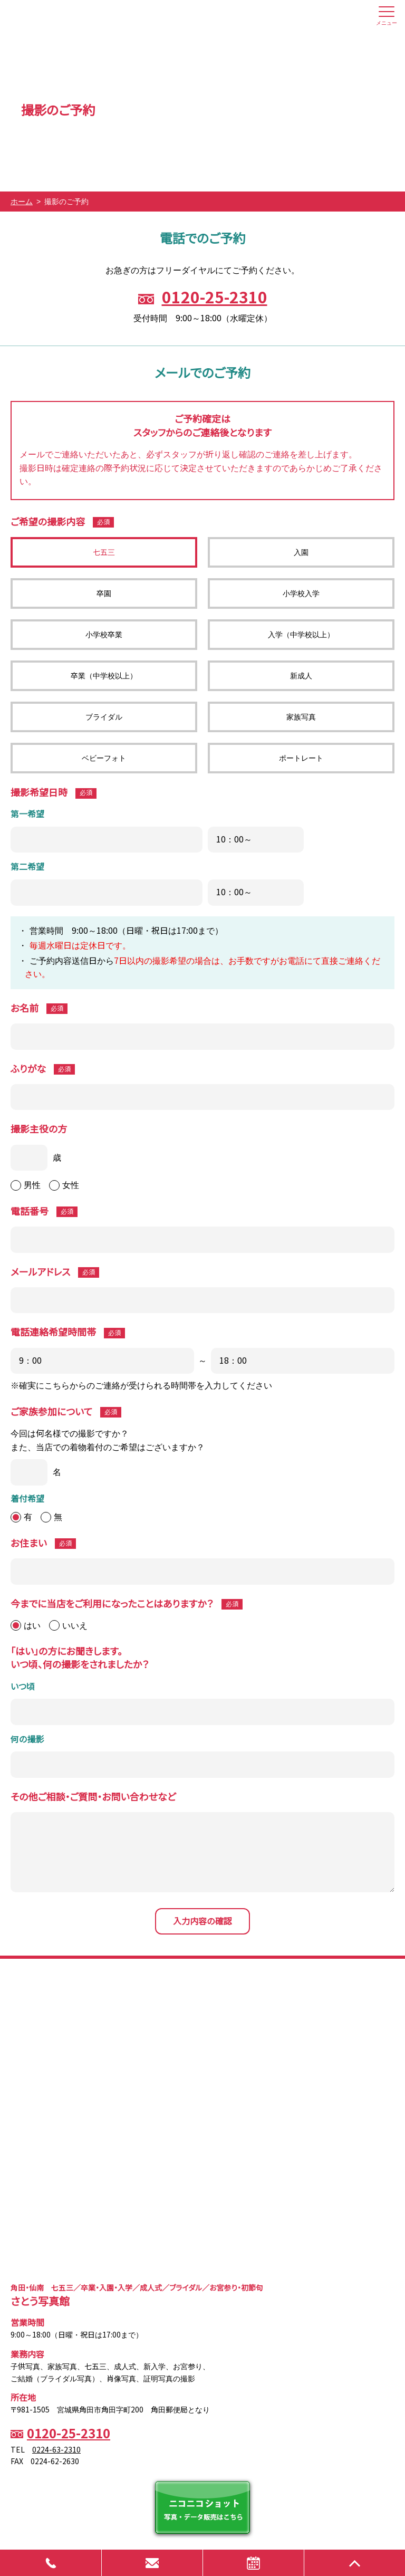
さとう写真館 (61, 15)
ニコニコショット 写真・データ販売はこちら (202, 2507)
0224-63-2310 (56, 2450)
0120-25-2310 (214, 298)
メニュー (386, 18)
